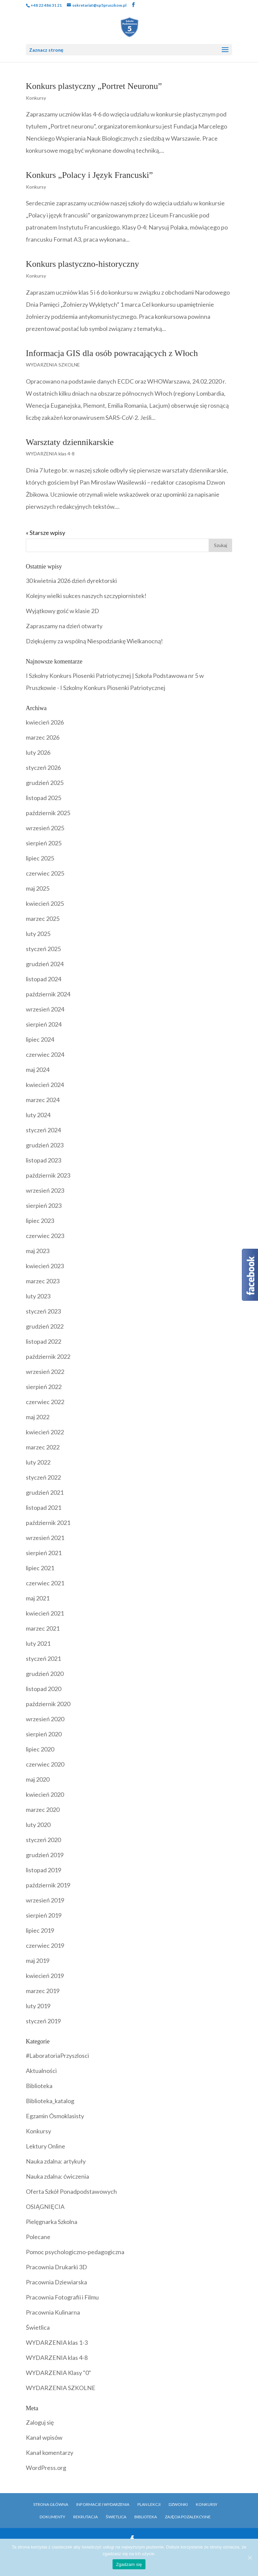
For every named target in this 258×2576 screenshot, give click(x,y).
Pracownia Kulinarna (53, 2312)
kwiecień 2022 (45, 1432)
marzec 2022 (42, 1447)
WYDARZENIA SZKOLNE (53, 364)
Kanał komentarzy (49, 2452)
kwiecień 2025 (45, 903)
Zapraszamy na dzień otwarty (64, 626)
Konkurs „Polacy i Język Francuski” (89, 175)
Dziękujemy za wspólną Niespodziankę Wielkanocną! (94, 641)
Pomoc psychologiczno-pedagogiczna (75, 2252)
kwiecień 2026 (45, 722)
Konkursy (36, 98)
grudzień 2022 (44, 1326)
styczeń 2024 (43, 1130)
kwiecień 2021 (45, 1613)
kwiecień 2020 (45, 1794)
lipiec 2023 (40, 1220)
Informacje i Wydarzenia (102, 2504)
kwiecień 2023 (45, 1266)
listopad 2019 (43, 1870)
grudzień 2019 (44, 1855)
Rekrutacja (85, 2516)
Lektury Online (45, 2146)
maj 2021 (37, 1598)
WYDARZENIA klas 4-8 (50, 453)
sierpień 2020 (43, 1734)
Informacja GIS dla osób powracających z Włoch (112, 353)
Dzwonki (178, 2504)
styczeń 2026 (43, 767)
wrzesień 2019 (45, 1900)
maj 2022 (37, 1417)
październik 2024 (48, 994)
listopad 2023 (43, 1160)
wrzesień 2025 (45, 828)
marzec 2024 (42, 1099)
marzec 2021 (42, 1628)
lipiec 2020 (40, 1749)
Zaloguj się (40, 2422)
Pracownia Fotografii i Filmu (62, 2297)
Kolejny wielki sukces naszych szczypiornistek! (86, 595)
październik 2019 (48, 1885)
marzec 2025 (42, 918)
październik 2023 (48, 1175)
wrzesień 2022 (45, 1371)
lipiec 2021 (40, 1568)
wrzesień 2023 (45, 1190)
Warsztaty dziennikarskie (70, 442)
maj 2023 (37, 1250)
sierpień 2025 (43, 843)
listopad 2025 (43, 797)
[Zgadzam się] (249, 2557)
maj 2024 (37, 1069)
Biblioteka (39, 2085)
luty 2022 (38, 1462)
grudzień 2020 (44, 1673)
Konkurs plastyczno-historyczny (82, 264)
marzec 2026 (42, 737)
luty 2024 (38, 1115)
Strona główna (50, 2504)
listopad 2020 (43, 1688)
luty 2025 (38, 933)
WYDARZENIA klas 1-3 (57, 2342)
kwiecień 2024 (45, 1084)
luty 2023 (38, 1296)
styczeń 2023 (43, 1311)
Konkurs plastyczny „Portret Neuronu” (94, 86)
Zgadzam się (129, 2564)
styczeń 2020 (43, 1839)
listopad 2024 (43, 979)
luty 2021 (38, 1643)
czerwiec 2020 (45, 1764)
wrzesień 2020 (45, 1719)
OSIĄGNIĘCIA (45, 2206)
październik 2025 (48, 812)
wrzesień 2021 (45, 1537)
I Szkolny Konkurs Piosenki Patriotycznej (112, 687)
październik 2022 (48, 1356)
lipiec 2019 (40, 1930)
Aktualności (41, 2070)
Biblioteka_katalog (50, 2100)
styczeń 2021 (43, 1658)
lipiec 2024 (40, 1039)
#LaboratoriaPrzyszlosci (57, 2055)
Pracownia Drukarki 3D (56, 2267)
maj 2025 (37, 888)
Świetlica (38, 2327)
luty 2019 (38, 2006)
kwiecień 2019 (45, 1975)
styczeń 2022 (43, 1477)
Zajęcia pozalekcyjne (188, 2516)
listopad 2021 (43, 1507)
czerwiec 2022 (45, 1401)
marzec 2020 (42, 1809)
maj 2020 (37, 1779)
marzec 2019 (42, 1990)
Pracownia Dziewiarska (56, 2282)
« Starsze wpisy (45, 532)
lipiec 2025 (40, 858)
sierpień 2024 (43, 1024)
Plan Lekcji (149, 2504)
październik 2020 (48, 1703)
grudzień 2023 (44, 1145)
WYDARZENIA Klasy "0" (58, 2372)
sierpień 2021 (43, 1552)
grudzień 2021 (44, 1492)
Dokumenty (52, 2516)
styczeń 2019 (43, 2021)
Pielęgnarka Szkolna (51, 2221)
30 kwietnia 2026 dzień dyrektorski (71, 580)
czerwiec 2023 (45, 1235)
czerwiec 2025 (45, 873)
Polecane (38, 2236)
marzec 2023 (42, 1281)
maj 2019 (37, 1960)
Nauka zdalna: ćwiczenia (57, 2176)
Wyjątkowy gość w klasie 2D (62, 610)
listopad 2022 (43, 1341)
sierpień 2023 (43, 1205)
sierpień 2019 (43, 1915)
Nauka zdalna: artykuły (56, 2161)
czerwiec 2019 (45, 1945)
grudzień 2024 (44, 964)
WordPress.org (46, 2467)
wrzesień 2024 (45, 1009)
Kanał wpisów (44, 2437)
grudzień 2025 (44, 782)
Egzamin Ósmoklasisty (55, 2116)
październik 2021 (48, 1522)
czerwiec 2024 (45, 1054)
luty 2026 (38, 752)
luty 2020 (38, 1824)
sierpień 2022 (43, 1386)
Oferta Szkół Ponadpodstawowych (71, 2191)
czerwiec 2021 (45, 1583)
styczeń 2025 (43, 948)
